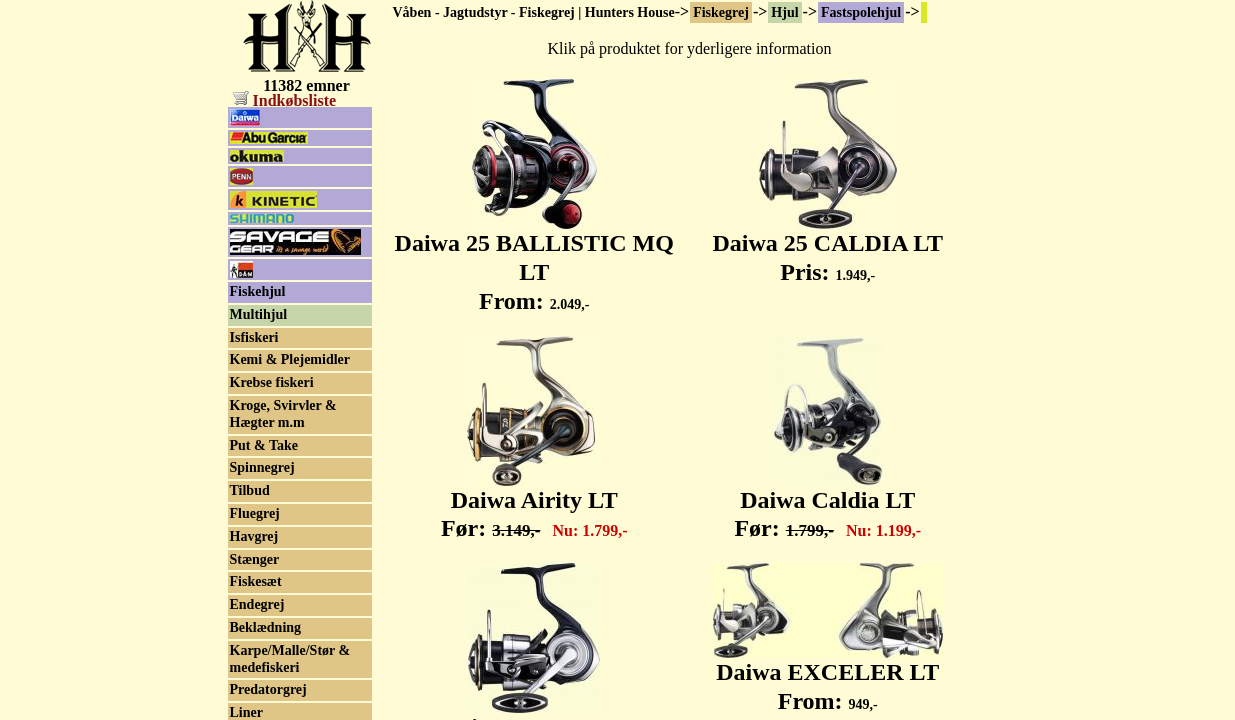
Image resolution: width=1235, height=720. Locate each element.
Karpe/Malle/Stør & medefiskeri (290, 659)
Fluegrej (255, 513)
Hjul (784, 12)
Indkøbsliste (285, 100)
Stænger (255, 559)
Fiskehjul (258, 291)
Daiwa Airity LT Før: (534, 503)
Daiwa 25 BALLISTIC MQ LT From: (534, 261)
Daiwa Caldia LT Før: (827, 503)
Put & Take (264, 445)
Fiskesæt (256, 581)
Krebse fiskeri (272, 382)
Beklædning (266, 627)
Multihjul (259, 314)
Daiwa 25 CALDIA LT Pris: (828, 246)
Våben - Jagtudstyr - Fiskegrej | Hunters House (534, 12)
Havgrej (254, 536)
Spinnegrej (262, 467)
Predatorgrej (268, 689)
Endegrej (257, 604)
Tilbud (250, 490)
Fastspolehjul (861, 12)
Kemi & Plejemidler (290, 359)
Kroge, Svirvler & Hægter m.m (283, 414)
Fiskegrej (721, 12)
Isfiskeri (254, 337)
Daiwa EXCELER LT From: (828, 675)
